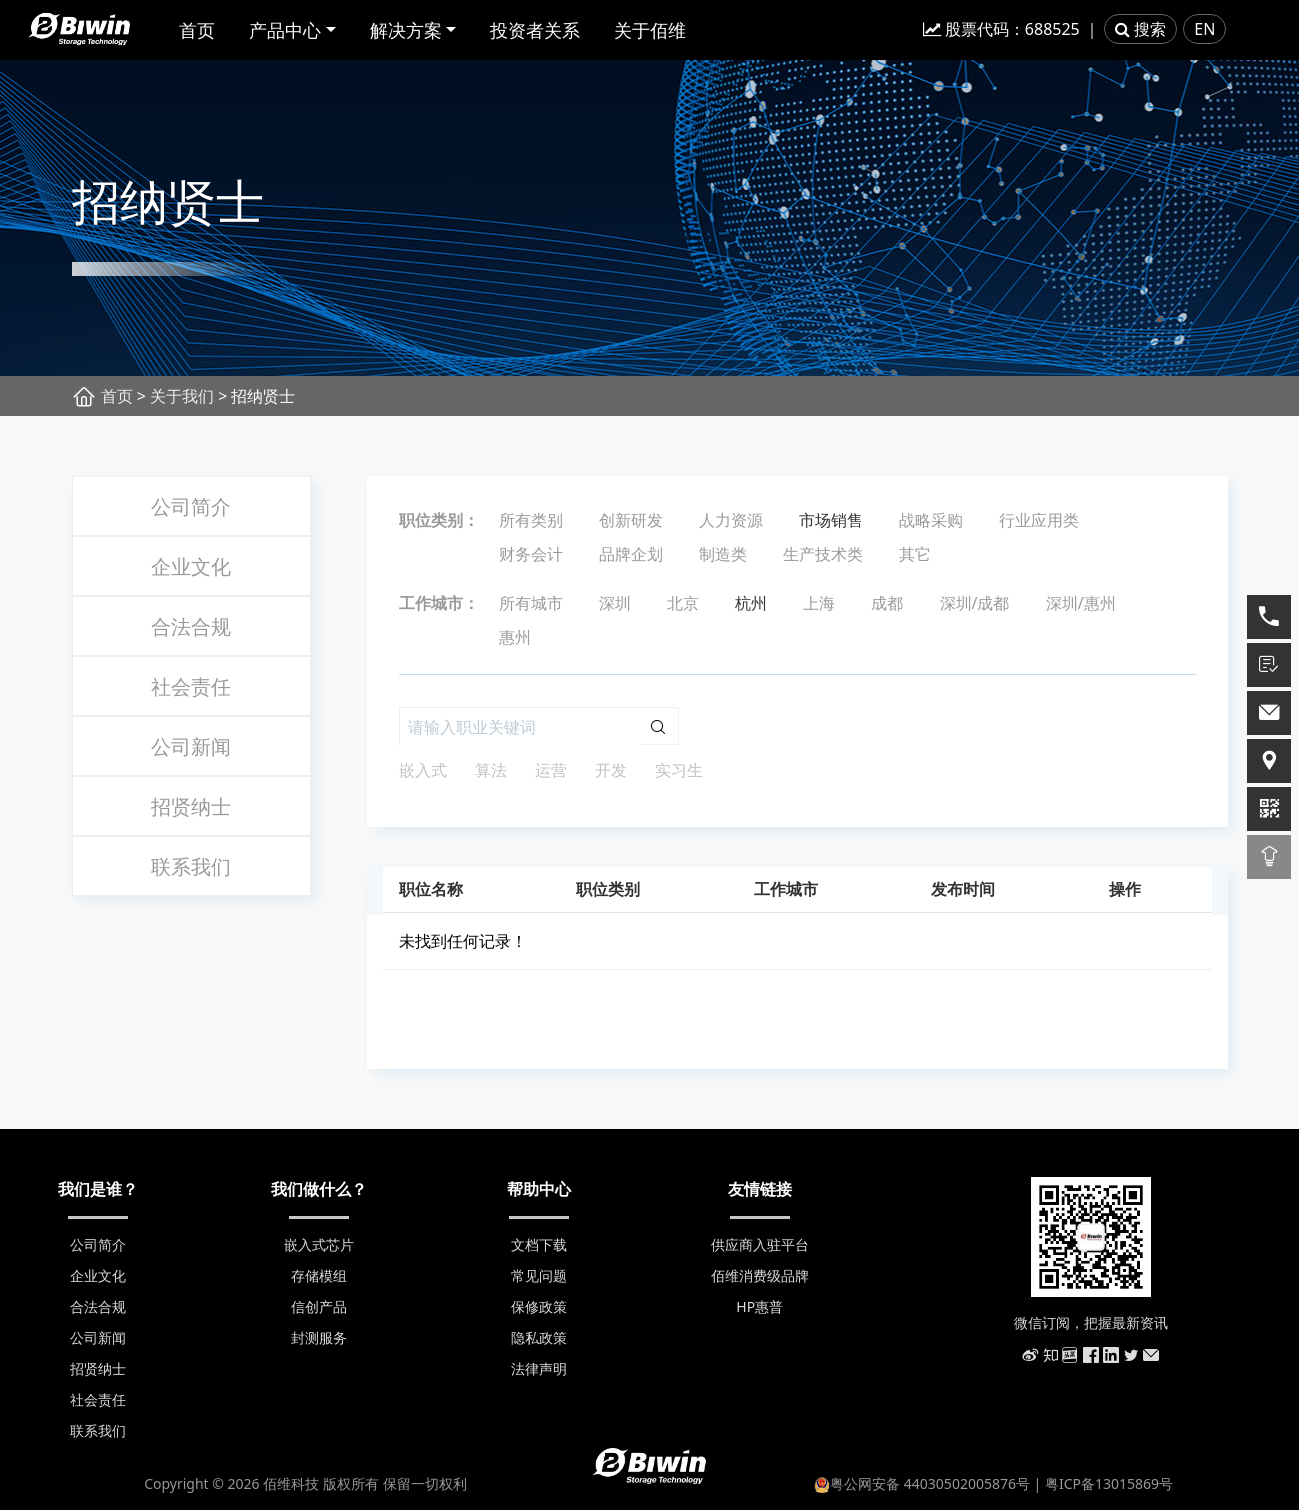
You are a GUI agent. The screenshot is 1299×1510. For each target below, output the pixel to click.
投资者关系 (535, 30)
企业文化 (191, 566)
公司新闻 (191, 746)
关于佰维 (650, 30)
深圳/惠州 (1081, 603)
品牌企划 (631, 554)
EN (1204, 29)
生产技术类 (823, 554)
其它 (915, 554)
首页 (197, 30)
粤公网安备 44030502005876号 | (929, 1483)
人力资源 (731, 520)
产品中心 (285, 30)
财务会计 (531, 554)
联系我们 (191, 866)
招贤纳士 (191, 806)
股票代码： (1001, 29)
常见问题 (539, 1275)
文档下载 (539, 1244)
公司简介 (191, 506)
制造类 (723, 554)
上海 (819, 603)
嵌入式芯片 (319, 1244)
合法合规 (191, 626)
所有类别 (531, 520)
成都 (887, 603)
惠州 (515, 637)
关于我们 (182, 396)
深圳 (615, 603)
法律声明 (539, 1368)
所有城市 (531, 603)
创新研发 (631, 520)
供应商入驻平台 (760, 1244)
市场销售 (831, 520)
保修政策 (539, 1306)
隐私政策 (539, 1337)
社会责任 (191, 686)
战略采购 (931, 520)
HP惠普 (759, 1306)
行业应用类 (1039, 520)
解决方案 (406, 30)
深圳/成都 (975, 603)
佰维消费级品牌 (760, 1275)
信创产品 (319, 1306)
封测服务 (319, 1337)
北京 (683, 603)
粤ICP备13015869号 (1109, 1483)
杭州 (751, 603)
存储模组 (319, 1275)
